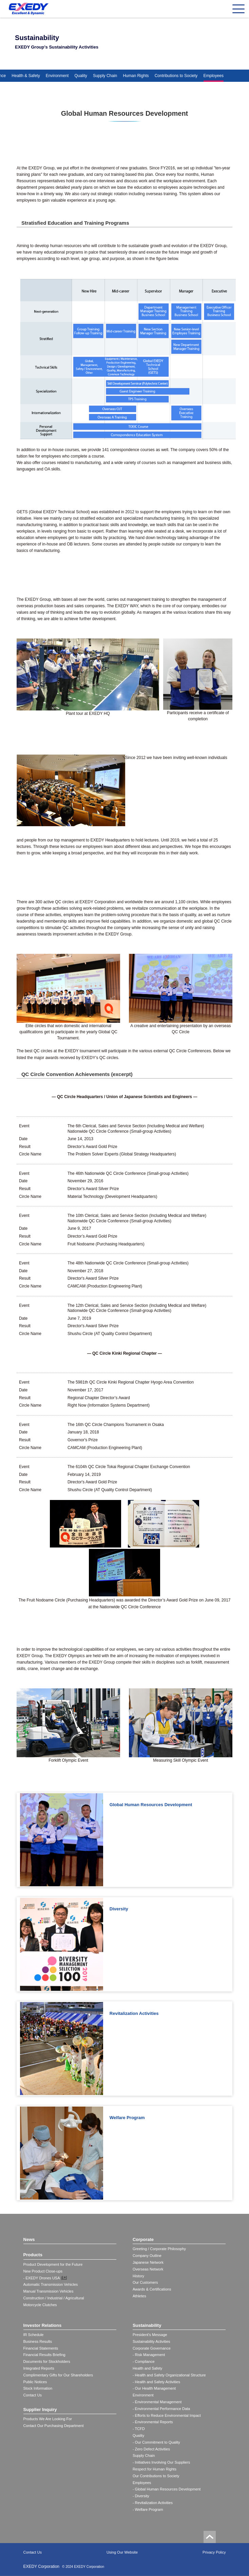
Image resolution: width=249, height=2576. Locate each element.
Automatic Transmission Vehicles (50, 2284)
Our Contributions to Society (156, 2476)
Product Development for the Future (53, 2264)
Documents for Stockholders (46, 2361)
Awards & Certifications (152, 2289)
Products (32, 2254)
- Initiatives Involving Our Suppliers (161, 2462)
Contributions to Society (176, 75)
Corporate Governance (152, 2348)
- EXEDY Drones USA (41, 2278)
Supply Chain (105, 75)
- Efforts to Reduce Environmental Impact (167, 2415)
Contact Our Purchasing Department (53, 2426)
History (138, 2276)
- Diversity (141, 2496)
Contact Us (32, 2395)
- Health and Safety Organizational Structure (169, 2375)
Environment (57, 75)
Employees (214, 75)
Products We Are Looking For (47, 2419)
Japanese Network (148, 2262)
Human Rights (136, 75)
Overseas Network (148, 2269)
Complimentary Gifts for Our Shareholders (58, 2375)
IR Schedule (33, 2335)
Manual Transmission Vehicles (48, 2291)
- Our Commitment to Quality (156, 2442)
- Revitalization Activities (153, 2503)
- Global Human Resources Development (167, 2489)
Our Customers (145, 2282)
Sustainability (147, 2325)
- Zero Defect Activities (151, 2449)
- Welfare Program (148, 2509)
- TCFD (139, 2429)
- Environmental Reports (153, 2422)
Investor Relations (42, 2325)
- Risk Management (149, 2355)
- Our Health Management (154, 2388)
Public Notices (35, 2382)
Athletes (139, 2296)
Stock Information (38, 2388)
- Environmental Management (157, 2402)
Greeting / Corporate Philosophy (159, 2249)
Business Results (37, 2341)
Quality (80, 75)
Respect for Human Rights (154, 2469)
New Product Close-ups (43, 2271)
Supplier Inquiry (40, 2409)
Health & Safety (26, 75)
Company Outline (147, 2256)
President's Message (150, 2335)
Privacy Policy (214, 2552)
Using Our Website (122, 2552)
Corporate (143, 2239)
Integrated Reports (38, 2368)
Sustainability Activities (151, 2341)
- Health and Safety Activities (156, 2382)
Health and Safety (147, 2368)
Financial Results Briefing (44, 2355)
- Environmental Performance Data (161, 2409)
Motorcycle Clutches (40, 2305)
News (29, 2239)
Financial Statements (40, 2348)
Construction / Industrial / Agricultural (53, 2298)
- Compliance (144, 2361)
